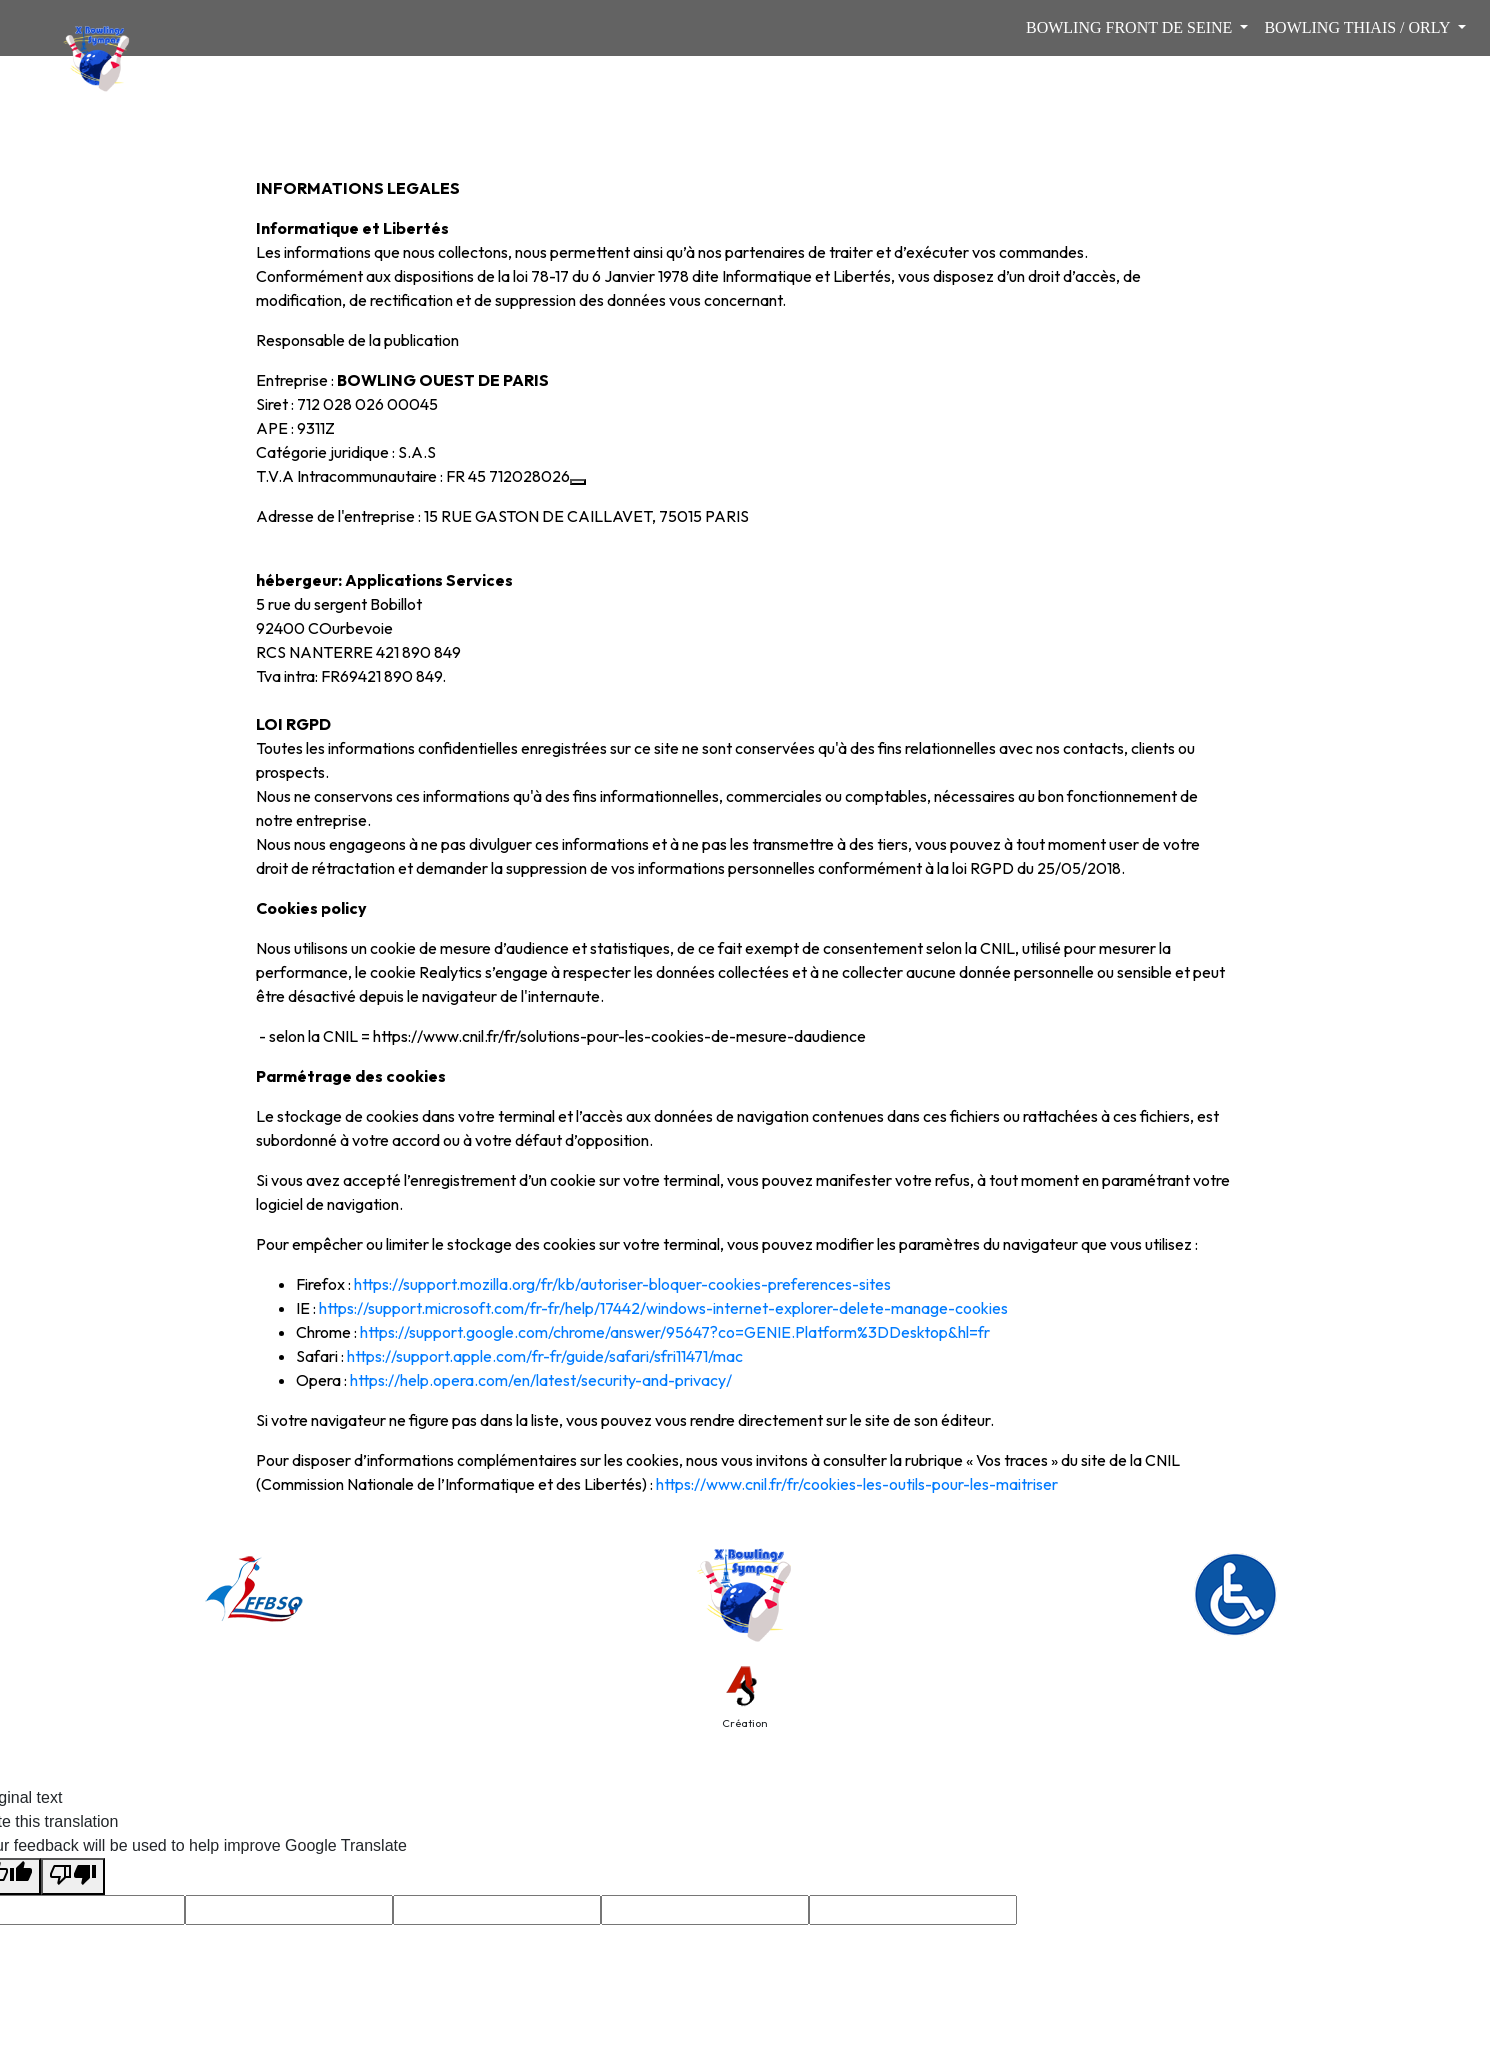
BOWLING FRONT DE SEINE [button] (1131, 27)
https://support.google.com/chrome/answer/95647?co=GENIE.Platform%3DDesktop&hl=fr (675, 1332)
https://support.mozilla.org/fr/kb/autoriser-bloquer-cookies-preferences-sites (622, 1284)
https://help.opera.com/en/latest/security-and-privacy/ (541, 1380)
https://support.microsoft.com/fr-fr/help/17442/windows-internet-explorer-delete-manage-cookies (663, 1308)
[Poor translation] (73, 1876)
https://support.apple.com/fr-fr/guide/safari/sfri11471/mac (545, 1356)
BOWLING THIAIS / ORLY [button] (1359, 27)
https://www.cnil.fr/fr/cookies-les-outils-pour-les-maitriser (857, 1484)
